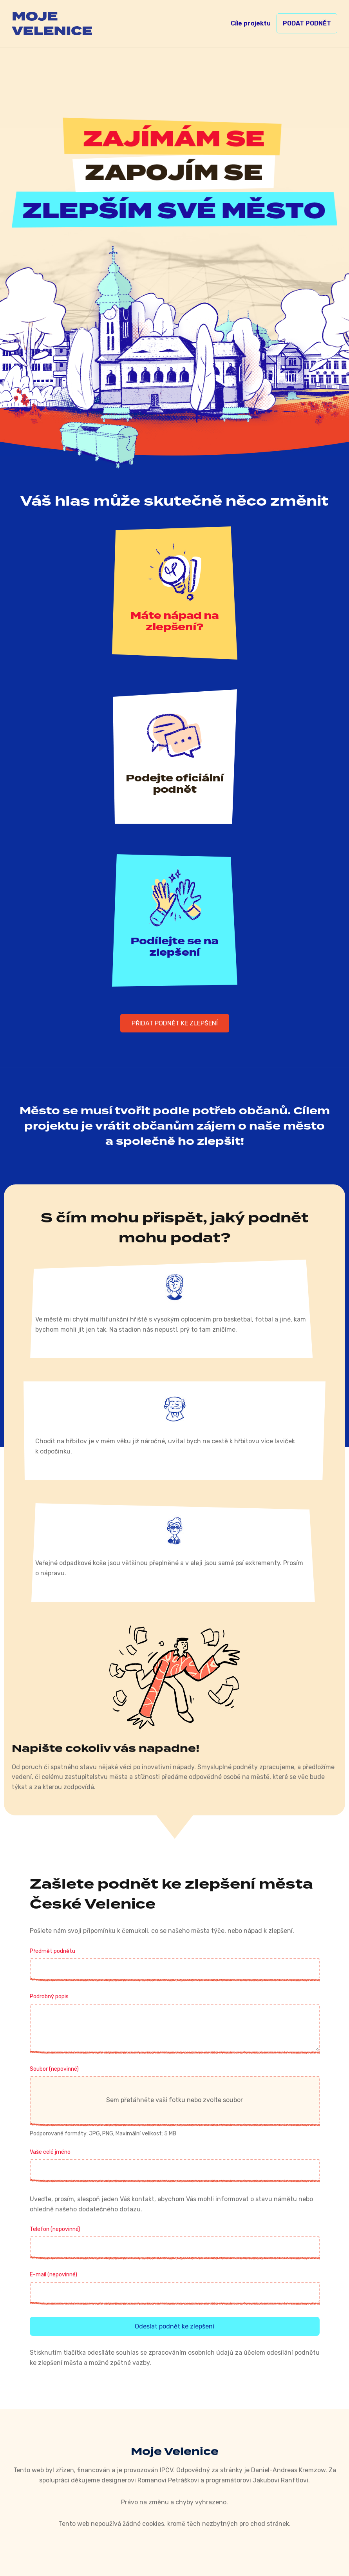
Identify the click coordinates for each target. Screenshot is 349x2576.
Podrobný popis (49, 1996)
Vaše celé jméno (50, 2152)
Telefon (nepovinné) (55, 2229)
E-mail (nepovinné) (53, 2274)
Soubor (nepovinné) (54, 2069)
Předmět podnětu (52, 1951)
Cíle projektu (251, 23)
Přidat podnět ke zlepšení (175, 1023)
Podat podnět (307, 23)
